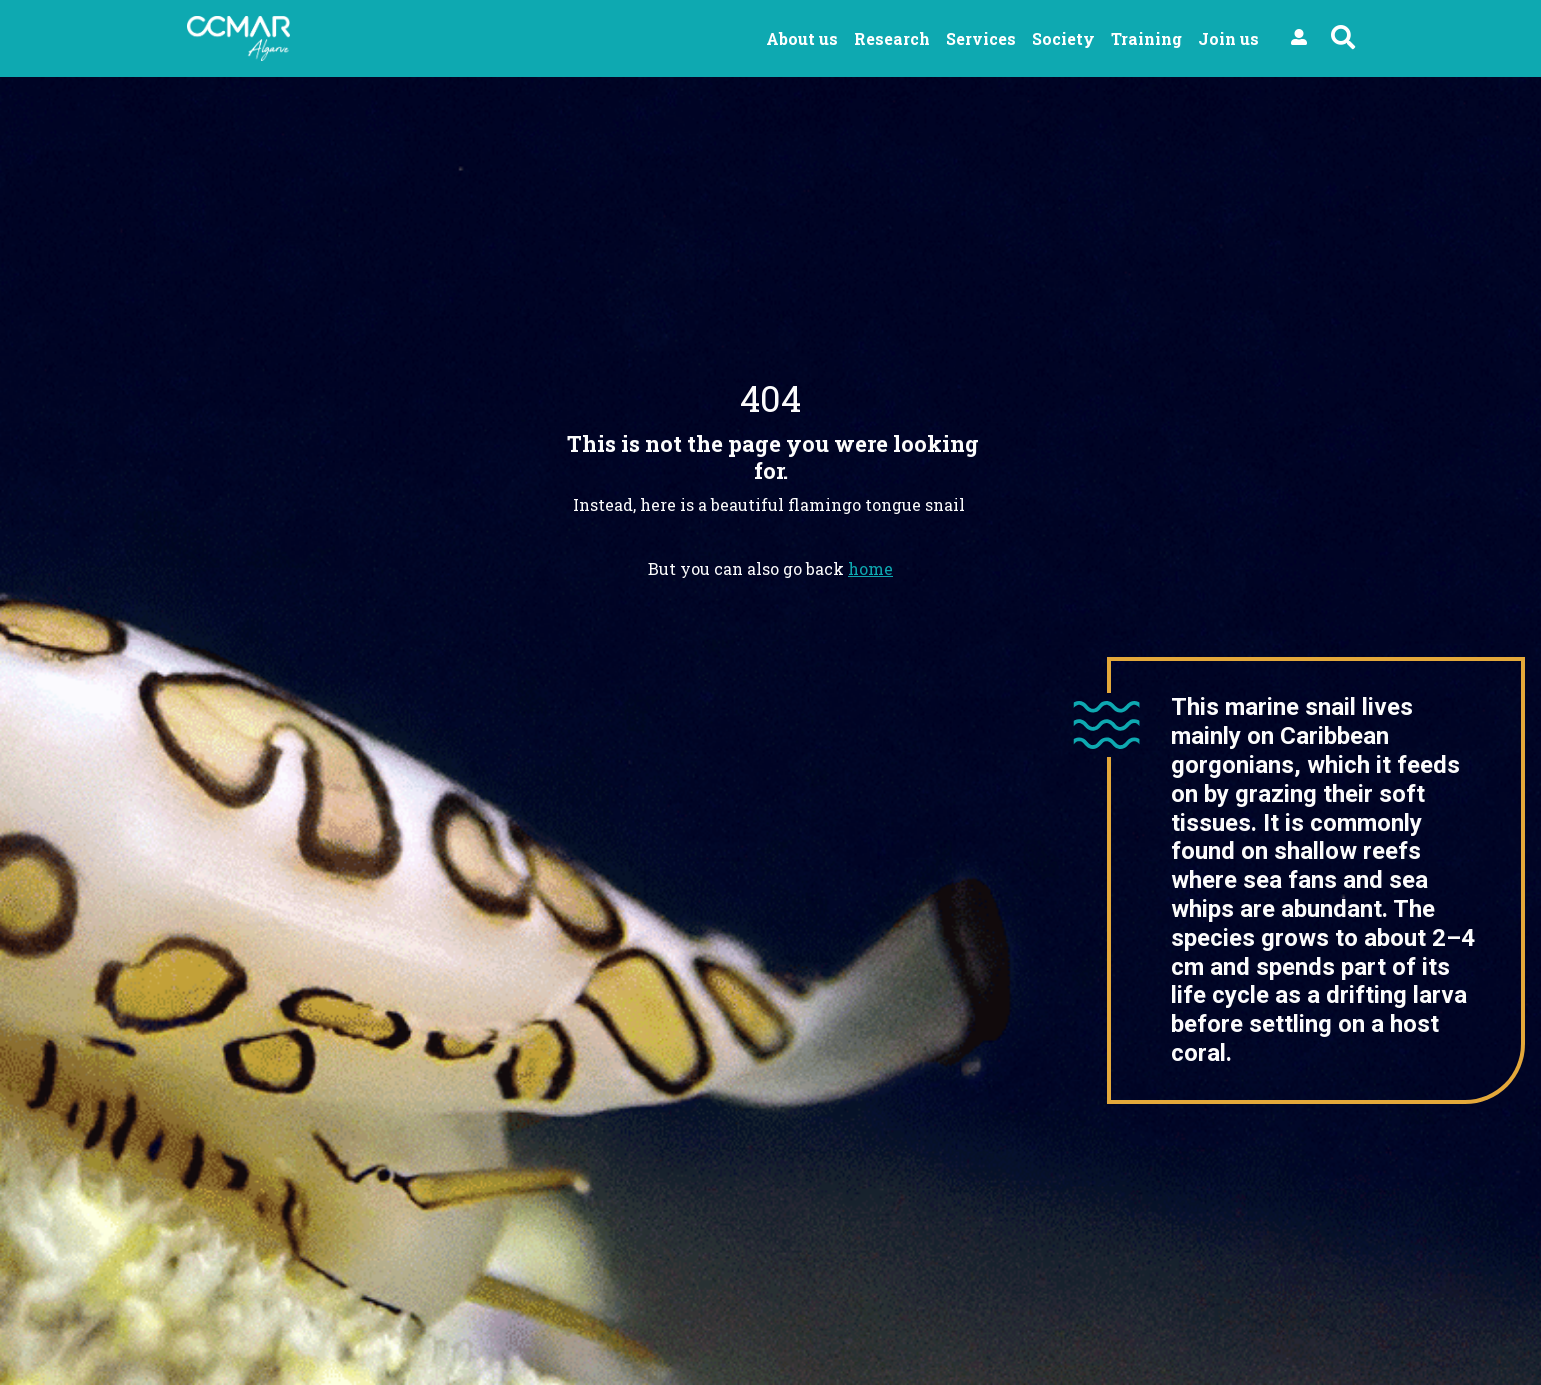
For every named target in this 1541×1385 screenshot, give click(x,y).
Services (981, 38)
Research (892, 38)
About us (802, 38)
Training (1146, 38)
